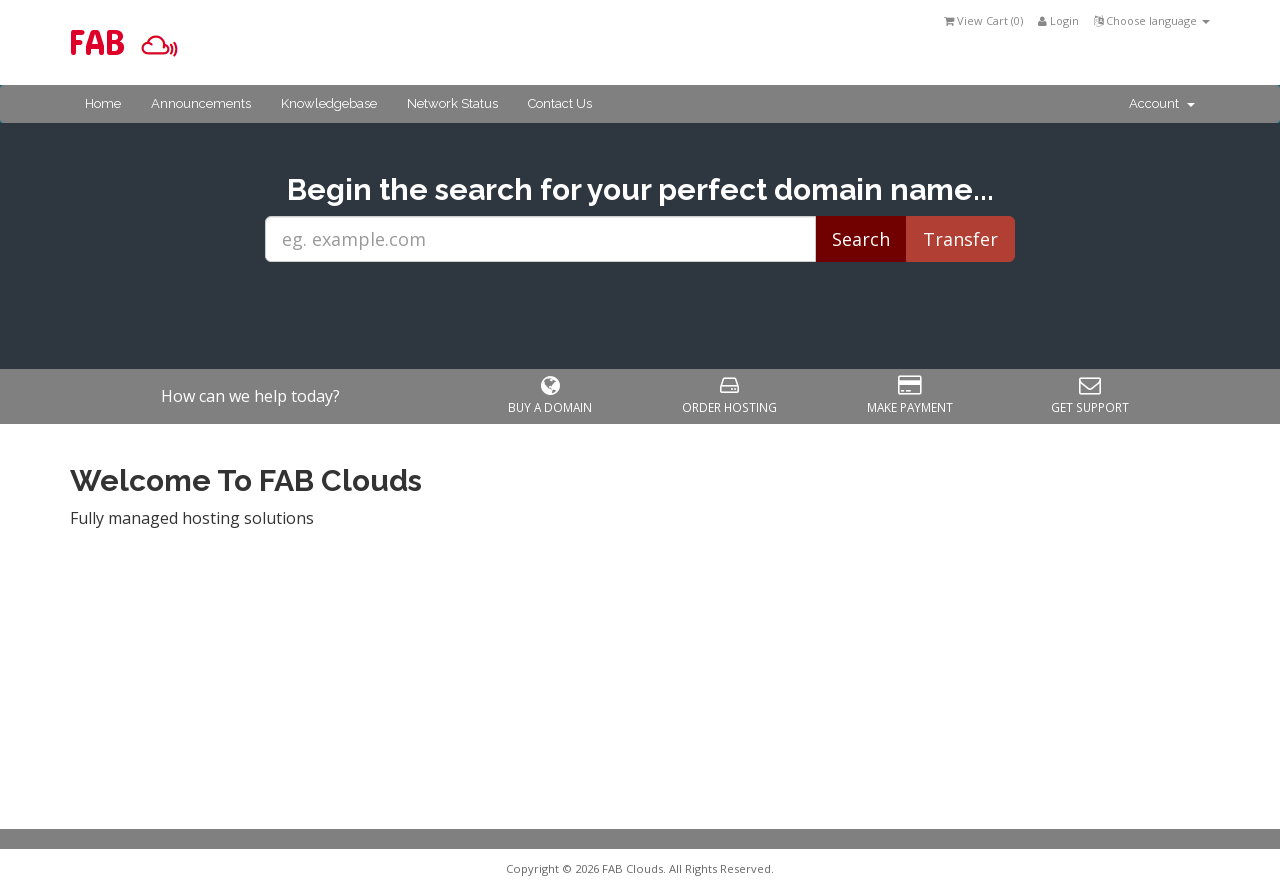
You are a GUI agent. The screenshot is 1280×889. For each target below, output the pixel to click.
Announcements (201, 103)
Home (103, 103)
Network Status (452, 103)
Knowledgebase (329, 103)
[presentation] (640, 316)
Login (1058, 20)
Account (1162, 103)
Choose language (1152, 20)
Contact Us (560, 103)
